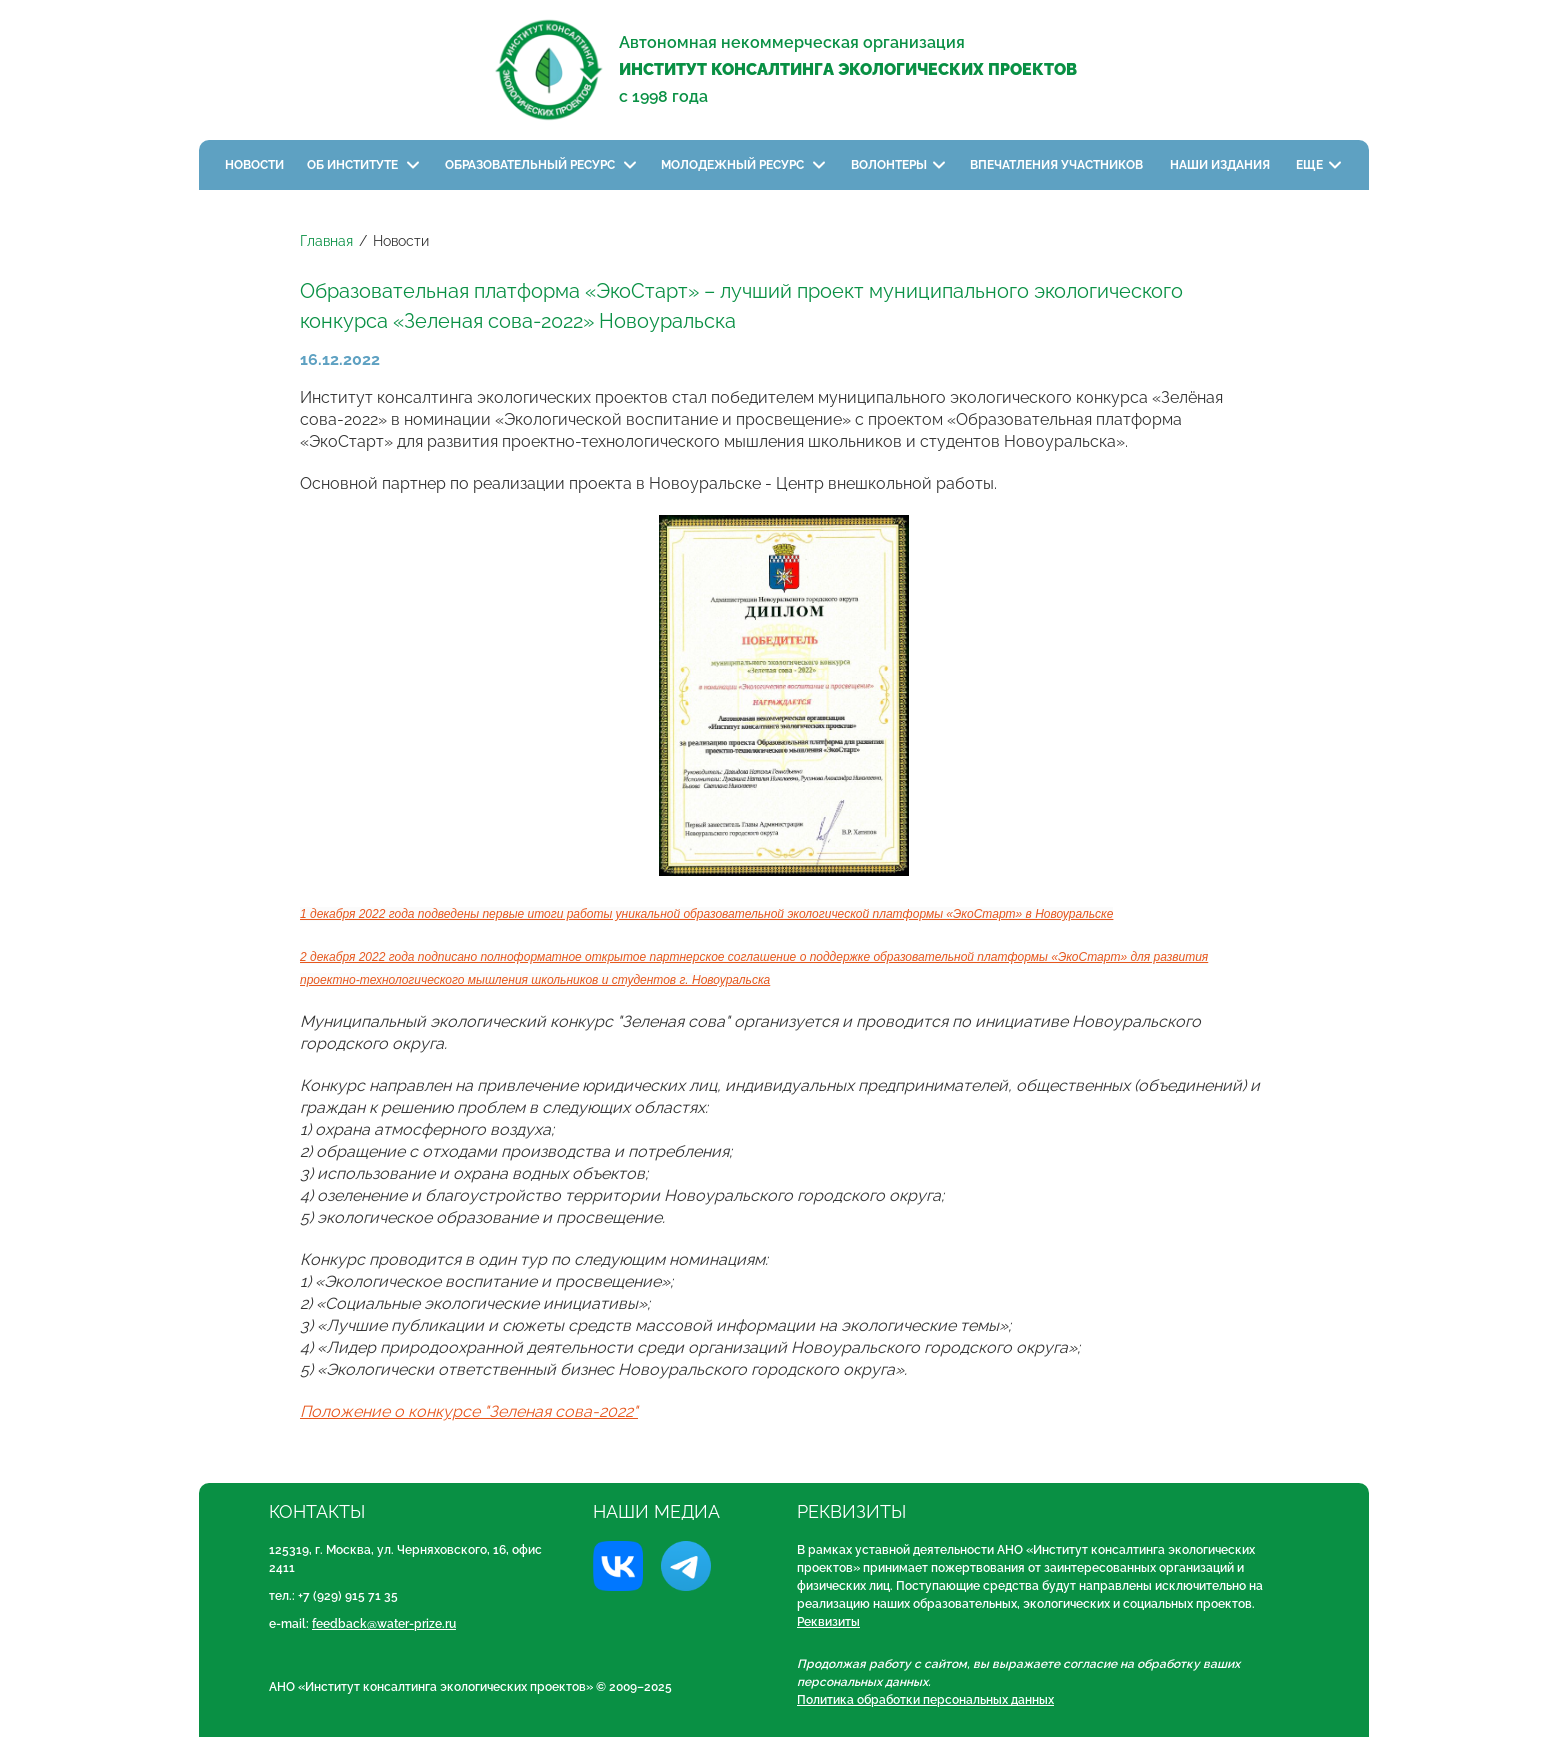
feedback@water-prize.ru (384, 1624)
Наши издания (1221, 165)
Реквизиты (828, 1622)
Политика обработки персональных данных (925, 1700)
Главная (326, 241)
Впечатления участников (1058, 165)
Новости (254, 165)
